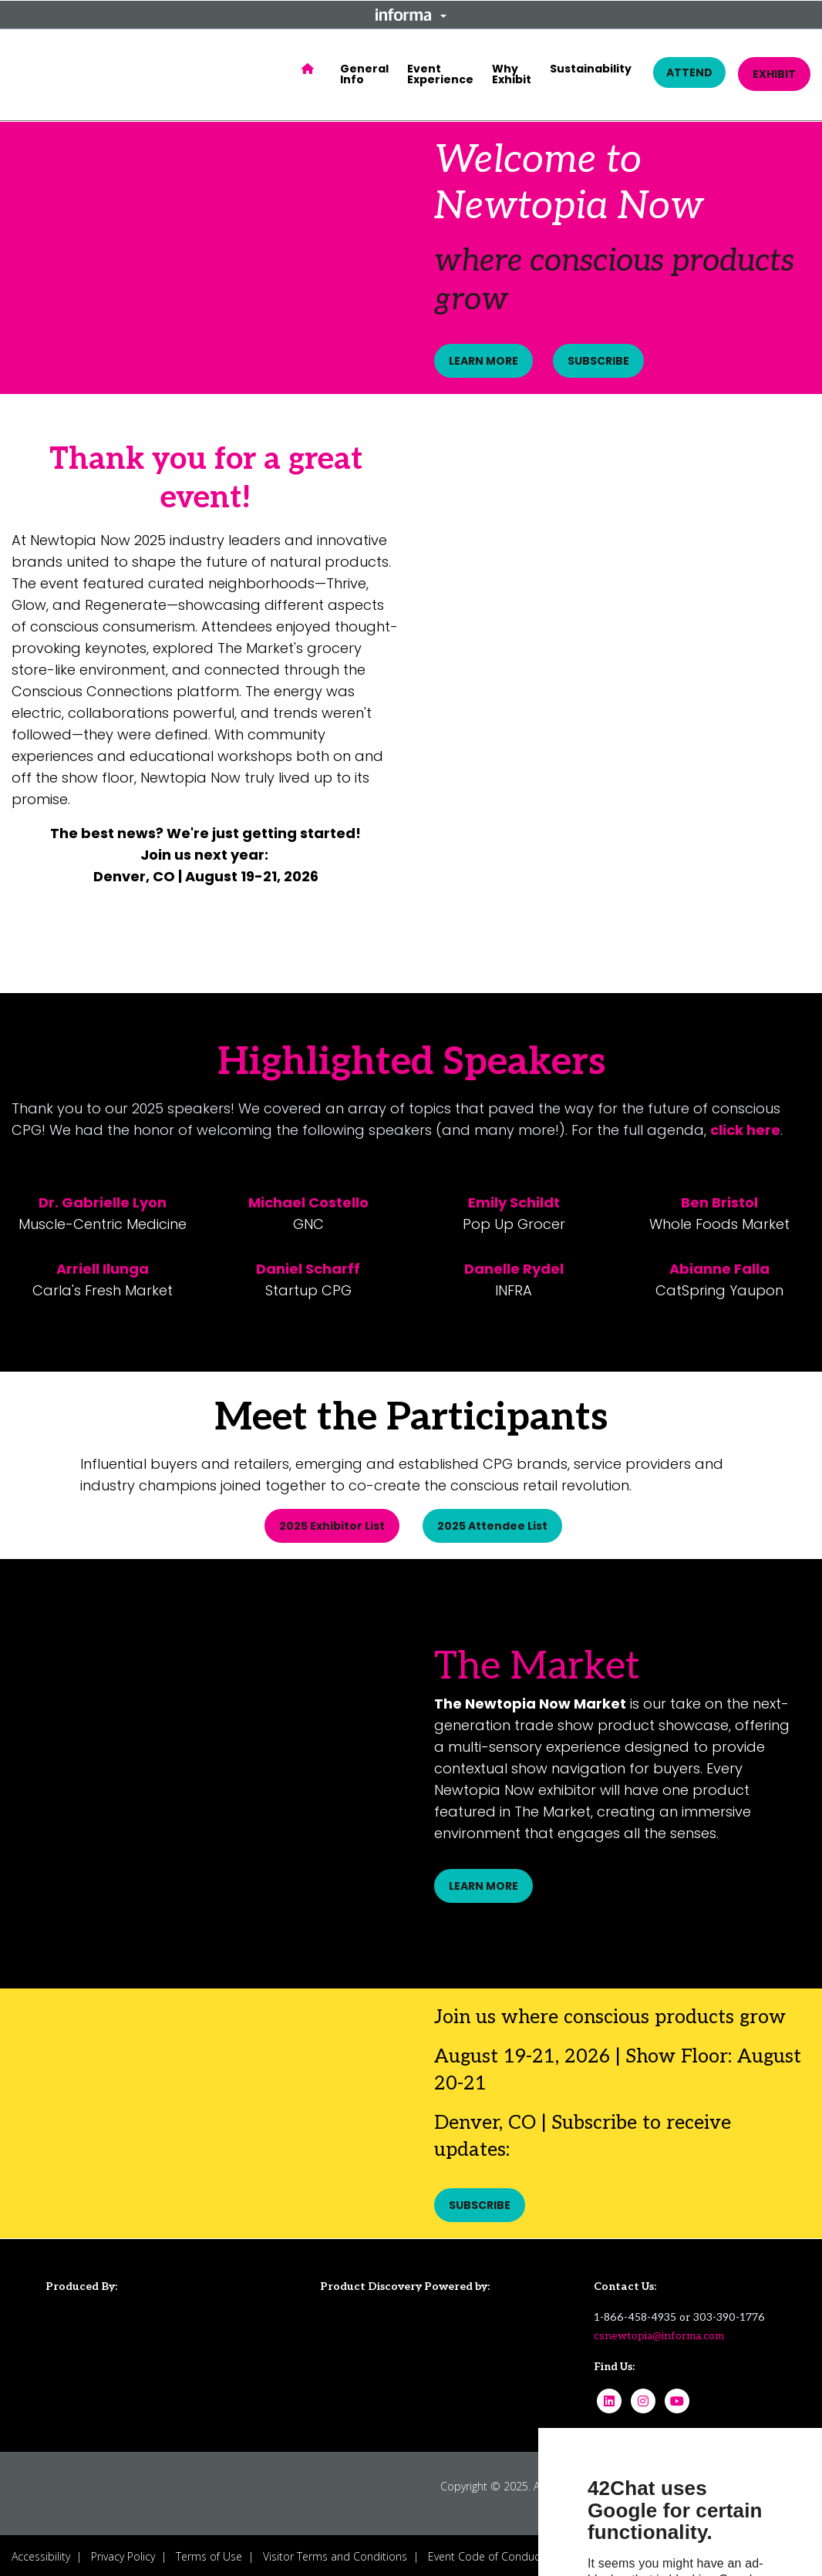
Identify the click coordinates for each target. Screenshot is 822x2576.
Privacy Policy (123, 2553)
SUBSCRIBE (601, 361)
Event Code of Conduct (486, 2553)
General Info (364, 74)
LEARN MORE (483, 361)
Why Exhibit (511, 74)
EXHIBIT (774, 74)
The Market (537, 1665)
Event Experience (440, 74)
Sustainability (591, 68)
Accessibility (41, 2553)
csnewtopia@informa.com (659, 2332)
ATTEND (689, 72)
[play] (616, 575)
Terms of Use (209, 2553)
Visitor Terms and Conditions (335, 2553)
